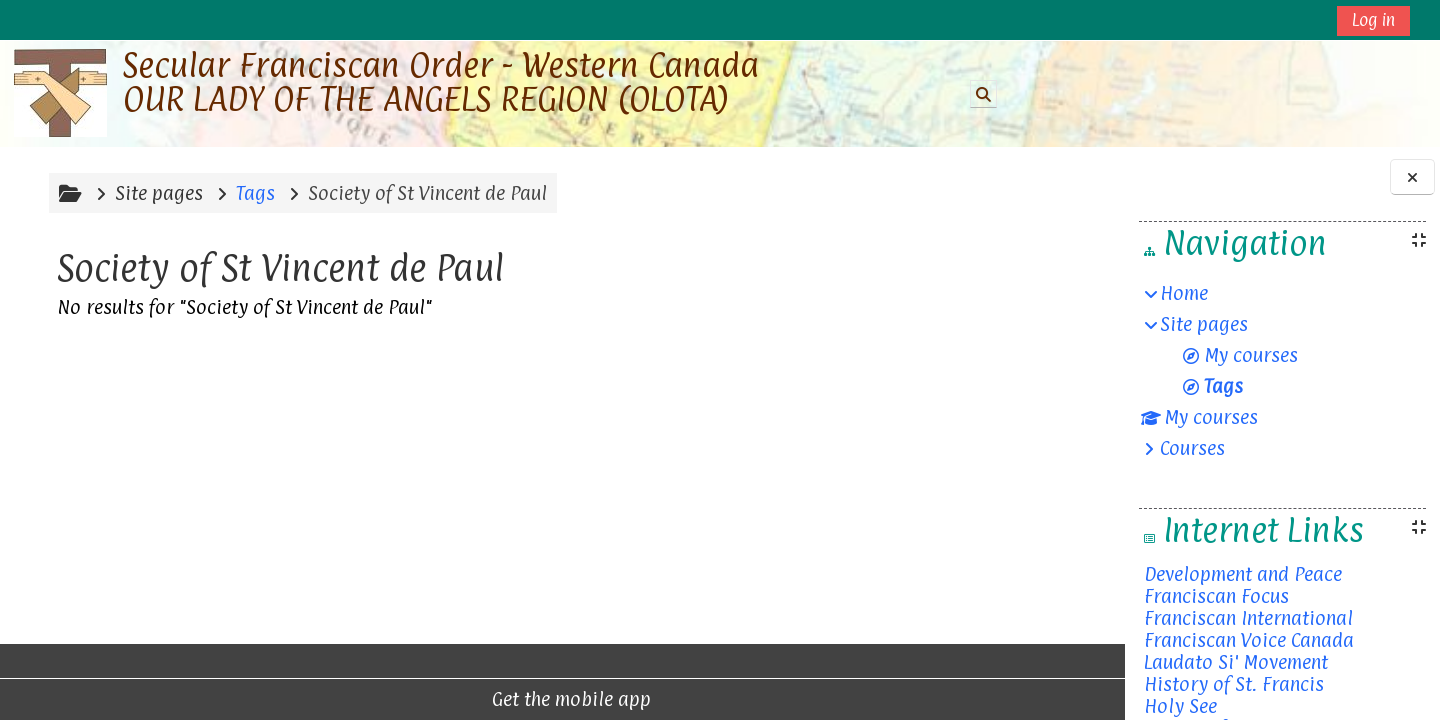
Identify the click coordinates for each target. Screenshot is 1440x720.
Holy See (1180, 706)
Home (1184, 293)
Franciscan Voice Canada (1249, 640)
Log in (1373, 20)
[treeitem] (1282, 370)
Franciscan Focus (1216, 596)
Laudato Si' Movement (1236, 662)
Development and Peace (1243, 574)
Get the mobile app (473, 699)
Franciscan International (1248, 618)
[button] (983, 94)
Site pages (156, 193)
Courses (1192, 448)
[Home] (60, 93)
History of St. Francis (1234, 684)
